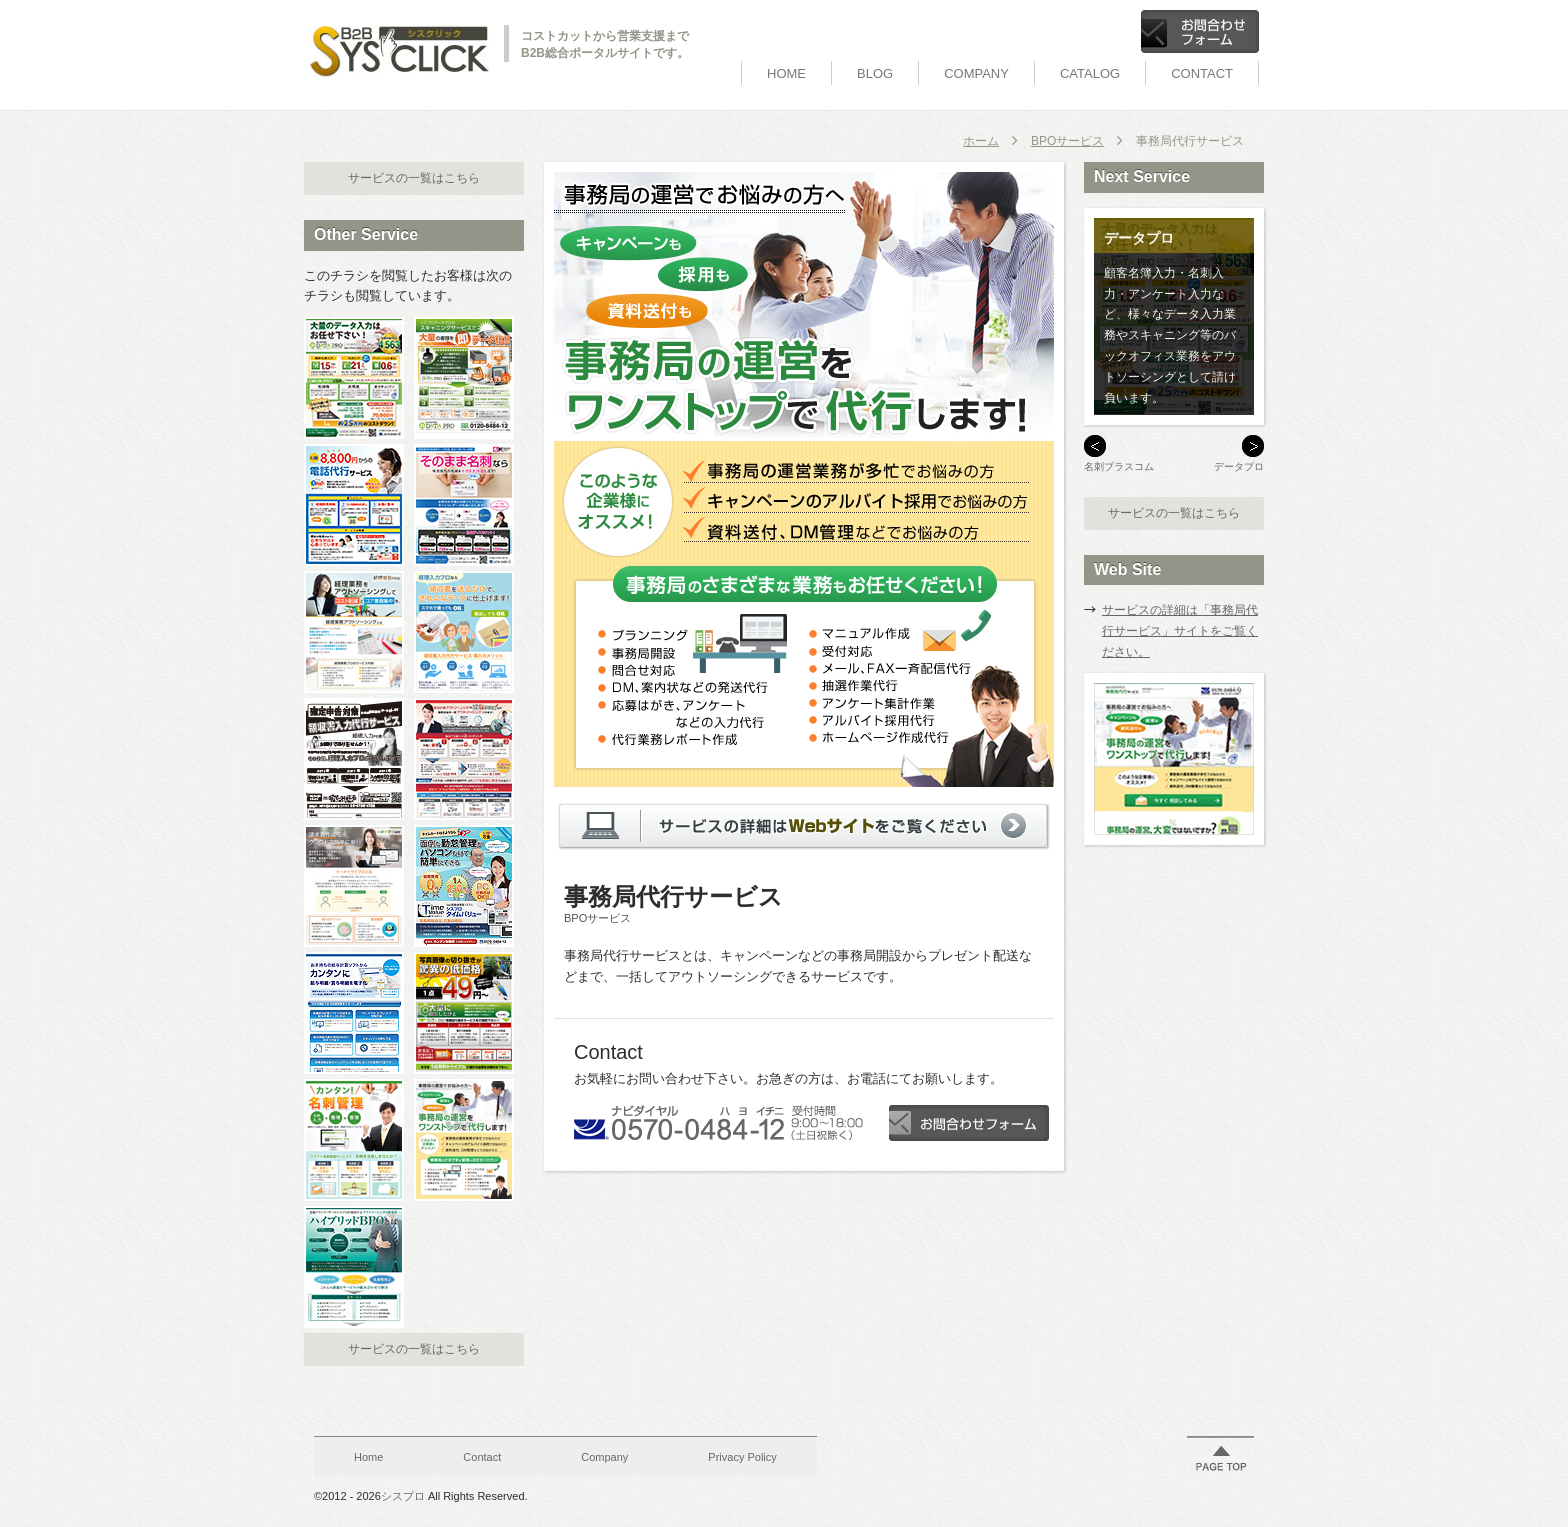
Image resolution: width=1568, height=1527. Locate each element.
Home (786, 73)
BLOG (875, 73)
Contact (1202, 73)
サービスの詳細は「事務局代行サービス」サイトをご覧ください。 (1180, 631)
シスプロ (403, 1496)
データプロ (1239, 466)
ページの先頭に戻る (1220, 1457)
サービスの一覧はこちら (414, 178)
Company (976, 73)
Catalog (1090, 73)
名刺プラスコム (1119, 466)
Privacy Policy (742, 1457)
